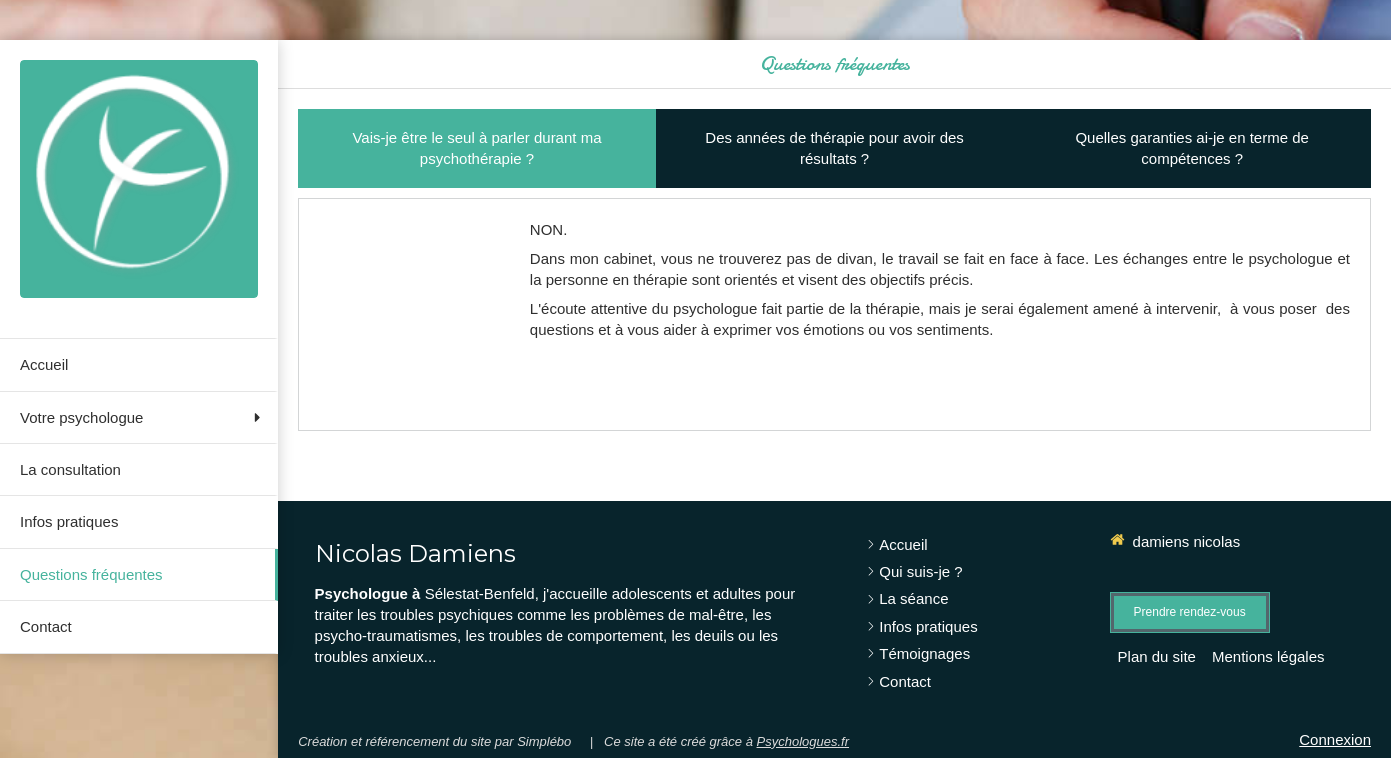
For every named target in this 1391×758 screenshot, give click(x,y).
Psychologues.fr (803, 741)
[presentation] (477, 148)
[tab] (477, 148)
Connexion (1335, 739)
